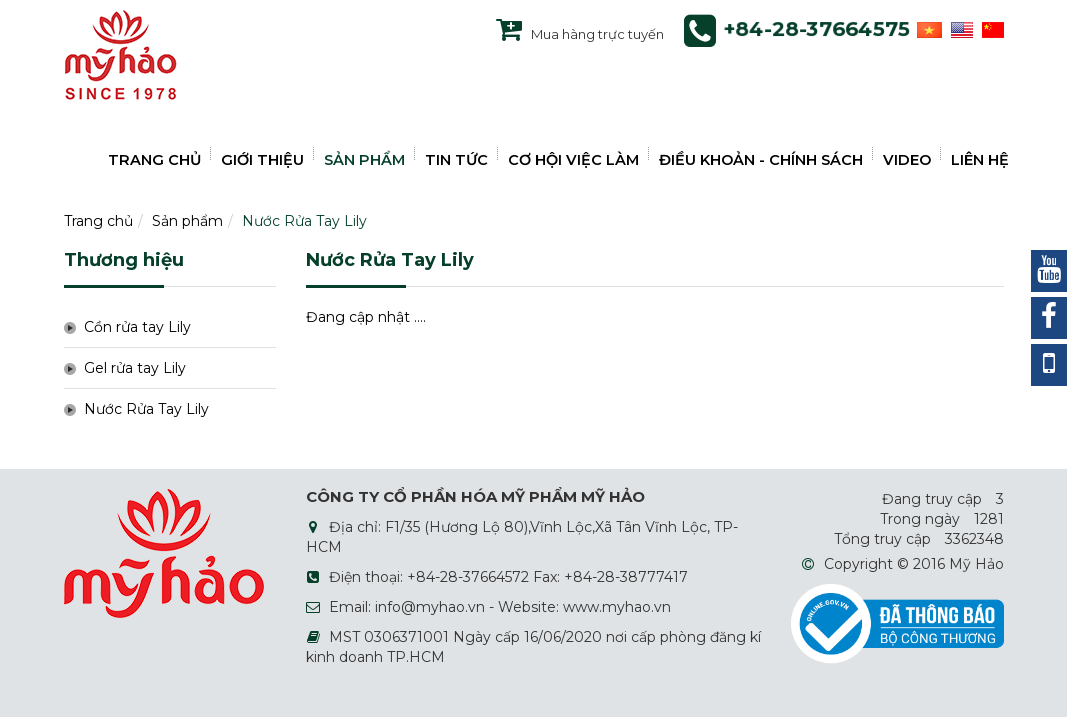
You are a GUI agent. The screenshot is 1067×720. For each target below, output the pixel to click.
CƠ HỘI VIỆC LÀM (573, 160)
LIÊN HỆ (980, 160)
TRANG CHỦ (154, 160)
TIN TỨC (456, 160)
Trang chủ (98, 221)
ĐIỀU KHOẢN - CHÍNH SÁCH (761, 160)
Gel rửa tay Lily (135, 368)
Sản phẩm (187, 221)
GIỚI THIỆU (262, 160)
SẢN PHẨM (364, 160)
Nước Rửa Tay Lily (304, 221)
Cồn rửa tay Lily (137, 327)
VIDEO (907, 160)
